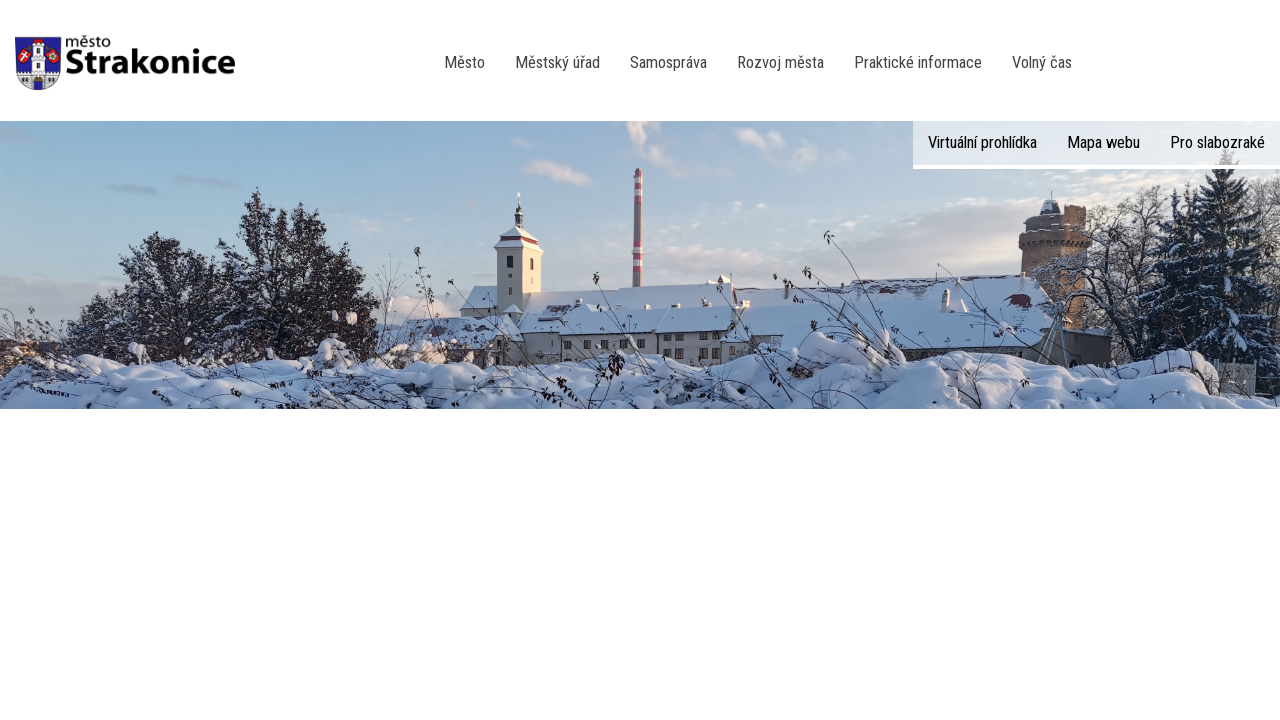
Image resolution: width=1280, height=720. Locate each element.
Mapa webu (1103, 142)
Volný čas (1042, 62)
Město (464, 62)
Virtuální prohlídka (982, 142)
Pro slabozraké (1217, 142)
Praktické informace (918, 62)
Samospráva (668, 62)
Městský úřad (557, 62)
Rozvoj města (780, 62)
